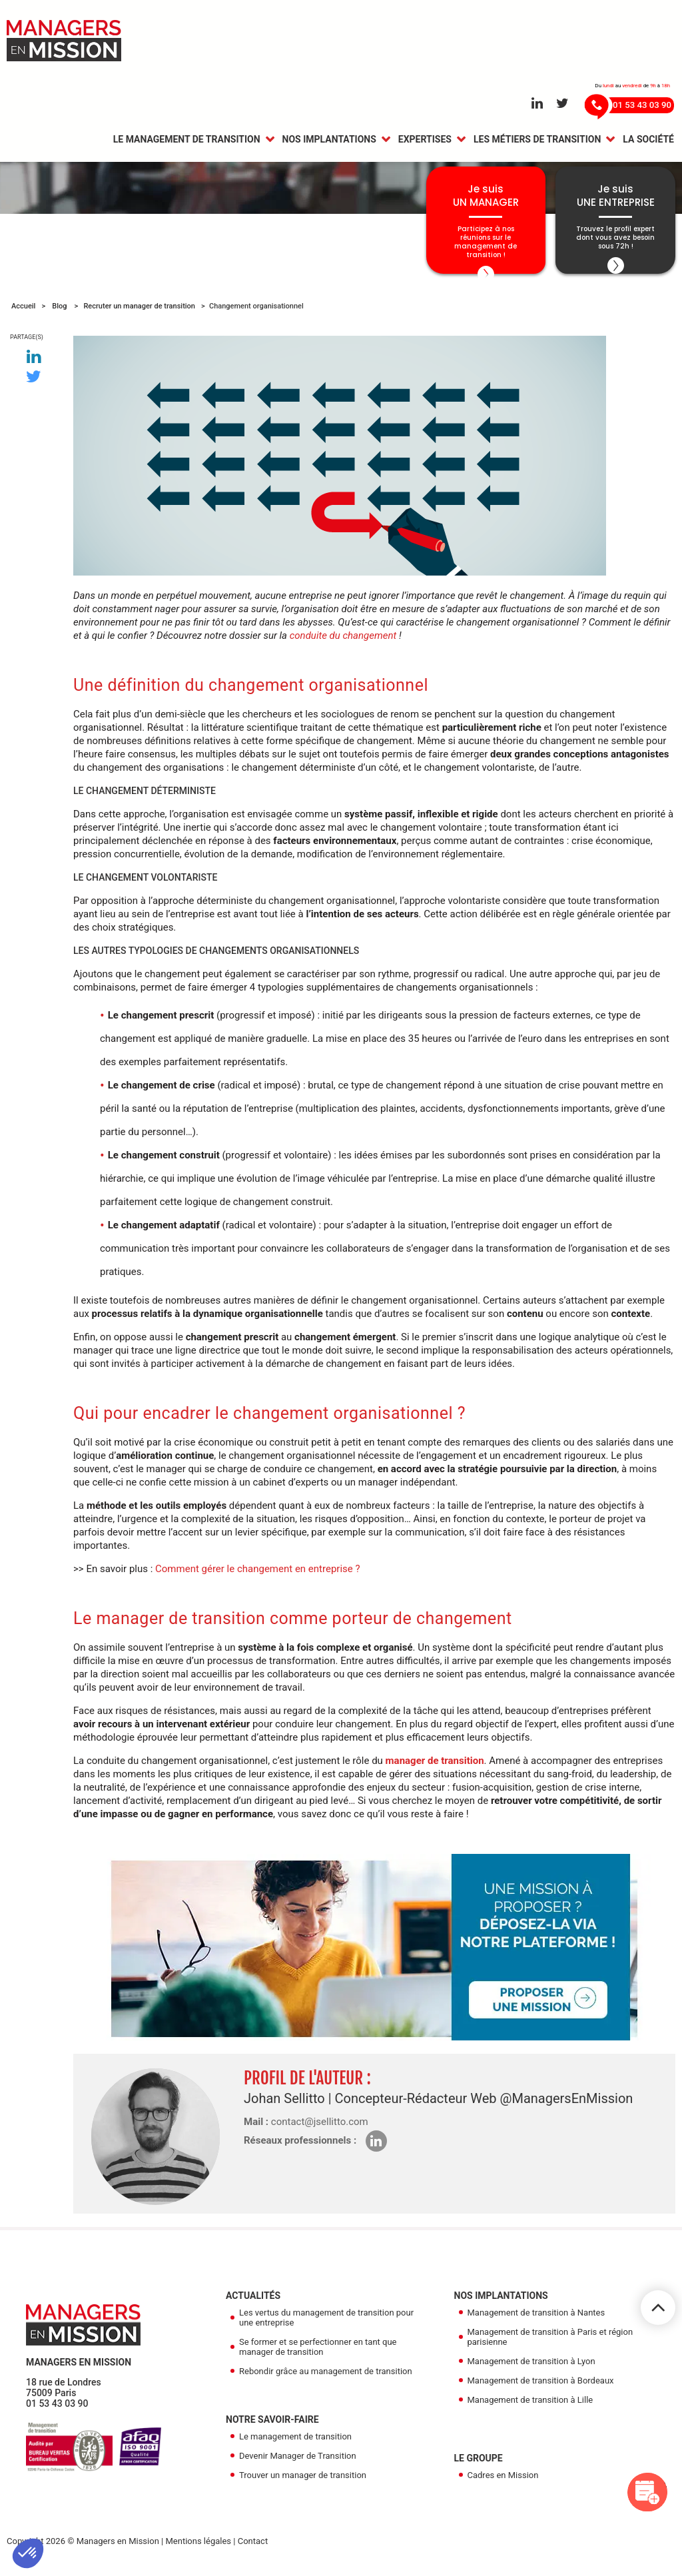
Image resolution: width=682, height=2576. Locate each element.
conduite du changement (343, 645)
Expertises (425, 140)
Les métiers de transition (537, 140)
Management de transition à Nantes (536, 2322)
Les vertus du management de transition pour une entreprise (326, 2327)
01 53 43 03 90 (57, 2412)
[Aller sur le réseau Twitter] (562, 104)
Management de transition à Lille (530, 2409)
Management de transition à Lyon (531, 2370)
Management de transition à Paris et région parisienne (550, 2346)
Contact (253, 2550)
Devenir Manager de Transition (297, 2465)
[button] (28, 2553)
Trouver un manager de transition (302, 2484)
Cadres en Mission (503, 2484)
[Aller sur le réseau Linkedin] (537, 104)
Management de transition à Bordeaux (541, 2390)
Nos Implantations (329, 140)
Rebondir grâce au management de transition (325, 2380)
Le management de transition (186, 140)
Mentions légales (198, 2550)
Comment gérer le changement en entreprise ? (257, 1578)
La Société (648, 140)
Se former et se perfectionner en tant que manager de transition (318, 2356)
